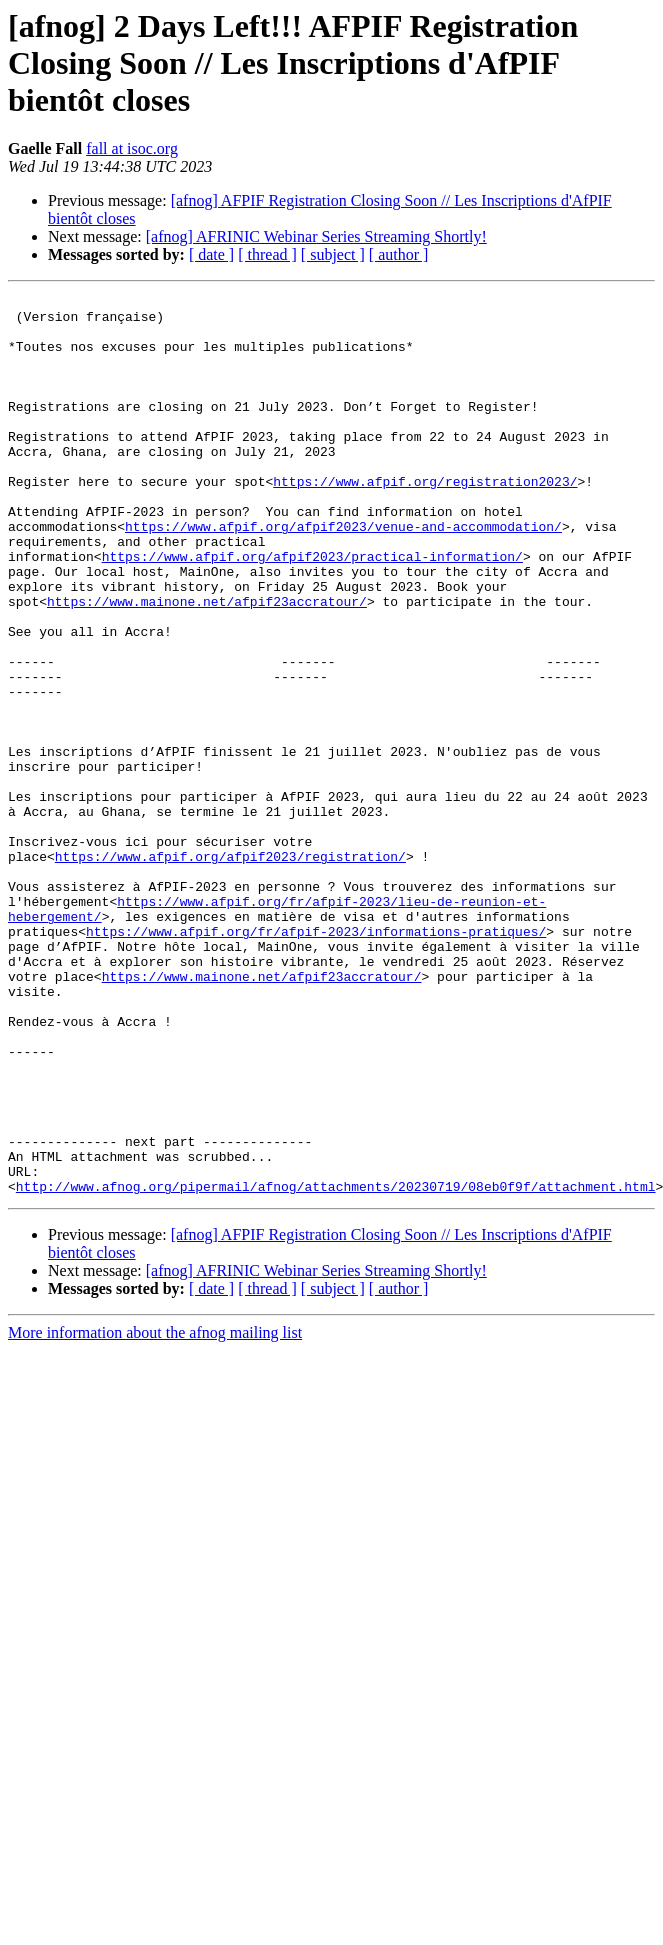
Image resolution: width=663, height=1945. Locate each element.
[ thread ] (267, 254)
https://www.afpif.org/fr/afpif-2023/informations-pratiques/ (316, 1060)
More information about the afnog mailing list (155, 1512)
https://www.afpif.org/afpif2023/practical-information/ (312, 610)
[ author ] (399, 254)
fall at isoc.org (132, 148)
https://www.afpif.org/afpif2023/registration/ (230, 970)
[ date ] (211, 254)
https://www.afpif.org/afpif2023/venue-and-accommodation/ (343, 574)
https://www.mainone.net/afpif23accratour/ (207, 664)
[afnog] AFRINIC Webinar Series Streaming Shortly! (316, 236)
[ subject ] (333, 254)
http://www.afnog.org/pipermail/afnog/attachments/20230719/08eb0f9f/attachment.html (336, 1366)
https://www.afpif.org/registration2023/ (425, 520)
